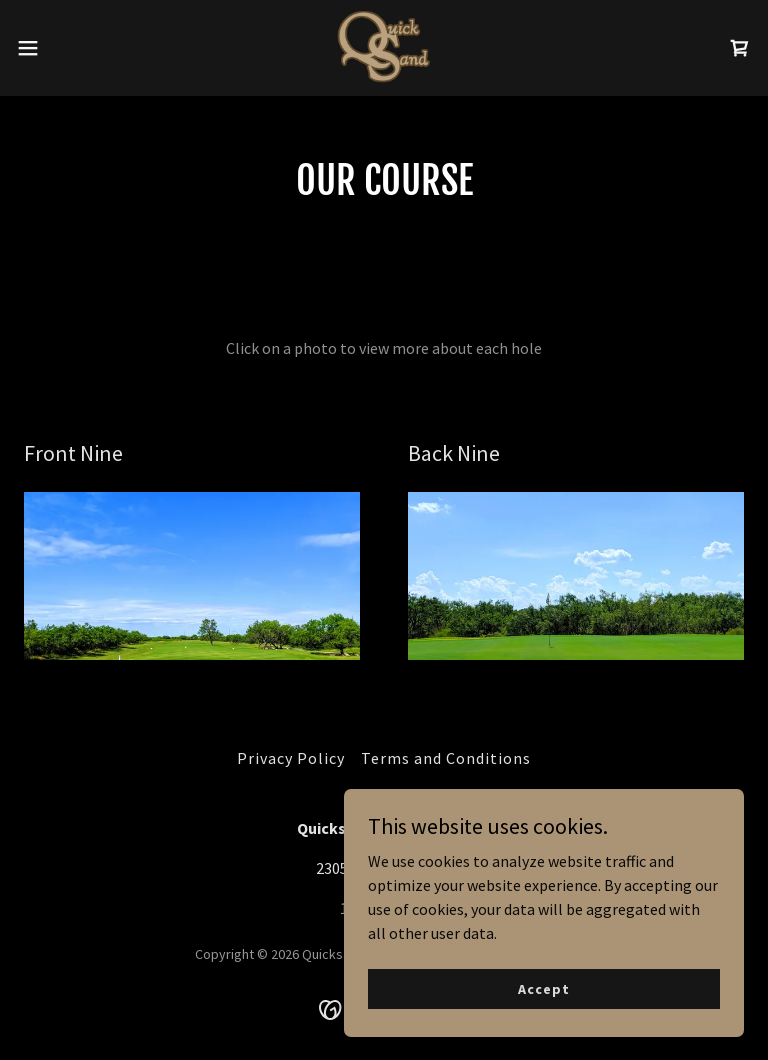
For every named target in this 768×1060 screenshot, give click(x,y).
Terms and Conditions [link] (446, 758)
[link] (384, 48)
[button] (64, 48)
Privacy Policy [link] (291, 758)
